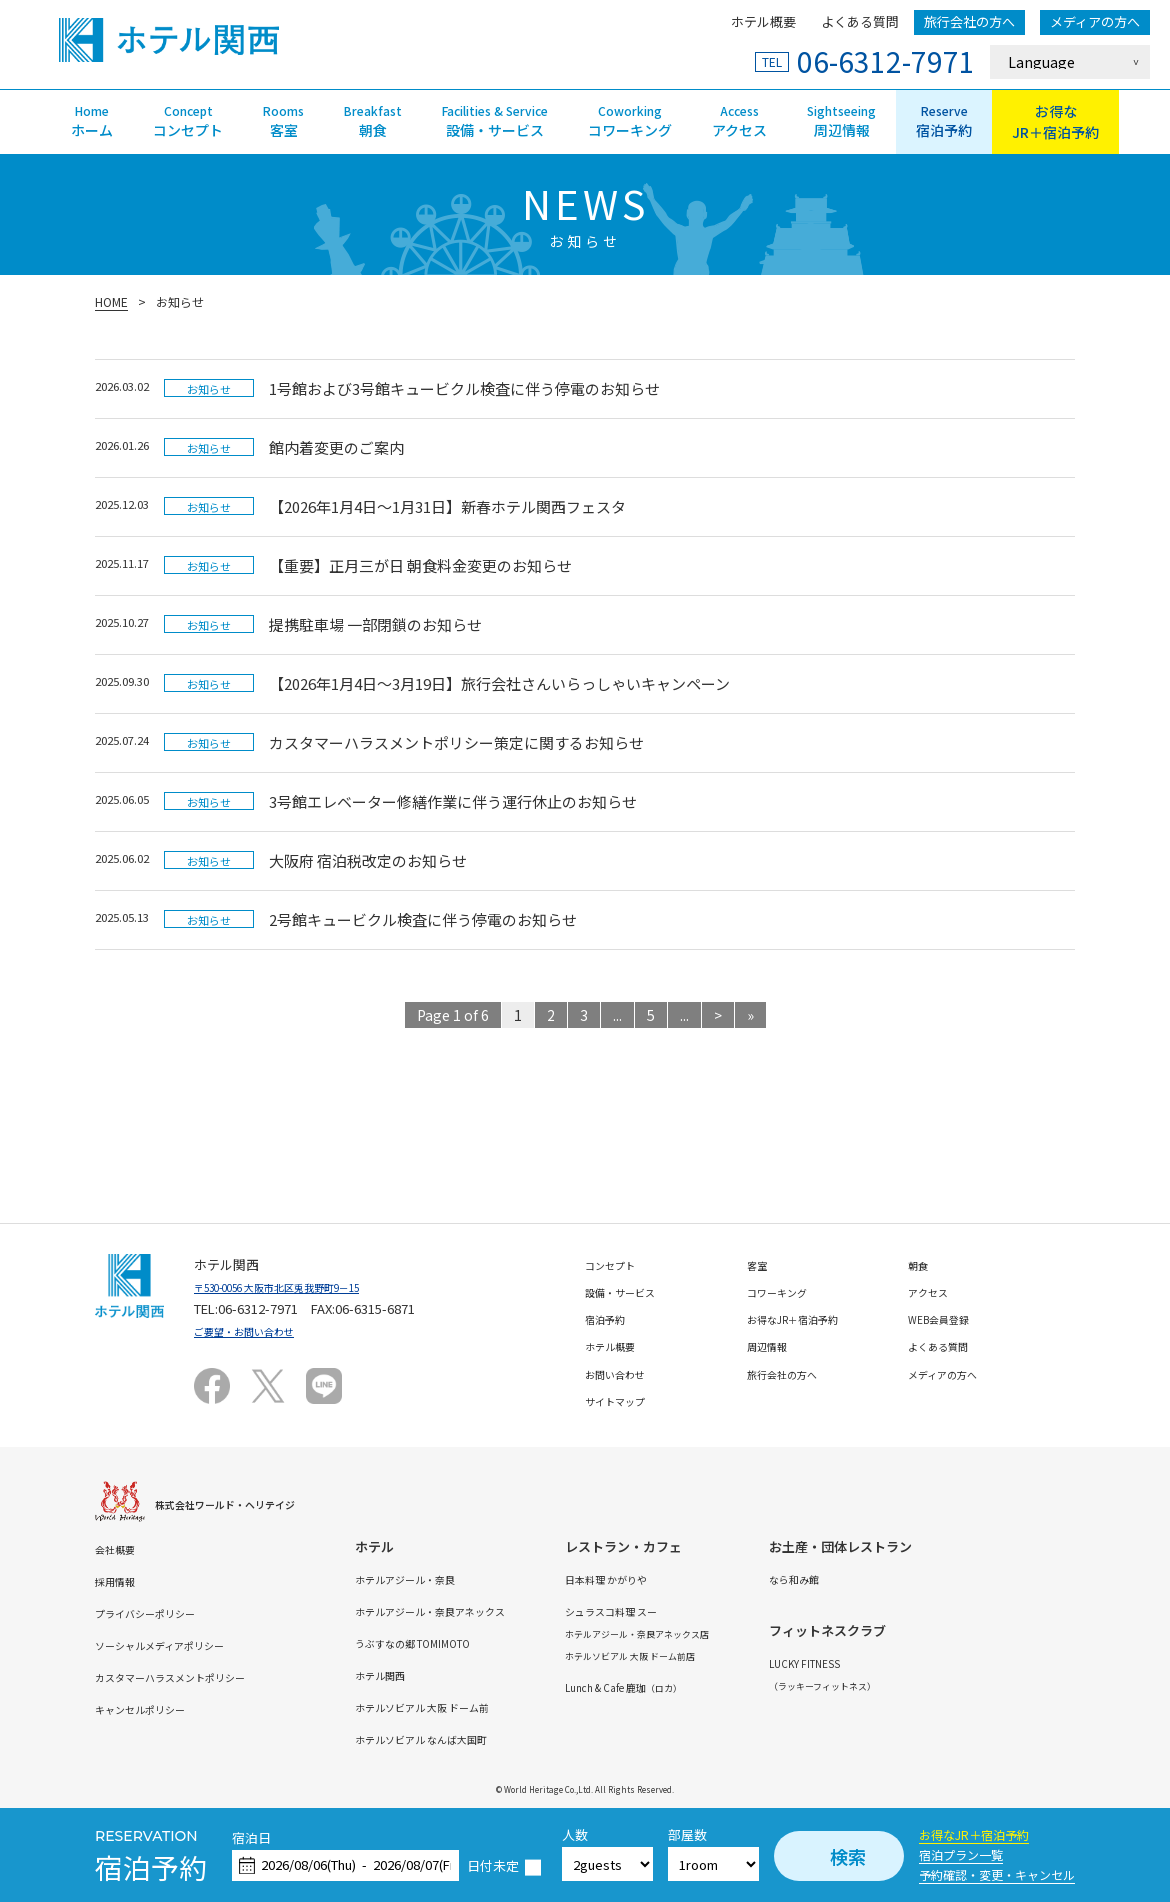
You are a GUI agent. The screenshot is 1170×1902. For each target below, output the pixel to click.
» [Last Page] (750, 1015)
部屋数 (687, 1835)
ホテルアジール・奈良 (461, 1578)
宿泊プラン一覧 (961, 1854)
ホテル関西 (429, 1674)
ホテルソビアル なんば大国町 (483, 1738)
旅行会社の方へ (969, 21)
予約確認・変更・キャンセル (997, 1874)
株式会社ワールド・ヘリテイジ (246, 1503)
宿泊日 (251, 1838)
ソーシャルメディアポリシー (179, 1644)
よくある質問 (860, 21)
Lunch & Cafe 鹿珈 (728, 1686)
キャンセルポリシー (153, 1708)
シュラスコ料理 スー (711, 1610)
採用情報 (121, 1580)
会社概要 (121, 1548)
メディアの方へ (1095, 21)
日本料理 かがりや (704, 1578)
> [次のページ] (718, 1015)
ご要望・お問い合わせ (259, 1330)
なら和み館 (935, 1578)
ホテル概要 (763, 21)
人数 (575, 1835)
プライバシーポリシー (160, 1612)
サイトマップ (624, 1400)
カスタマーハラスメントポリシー (192, 1676)
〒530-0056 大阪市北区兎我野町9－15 (304, 1286)
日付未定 (493, 1866)
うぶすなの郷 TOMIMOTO (471, 1642)
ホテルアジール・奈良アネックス (494, 1610)
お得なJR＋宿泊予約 (974, 1834)
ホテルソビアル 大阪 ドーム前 (484, 1706)
